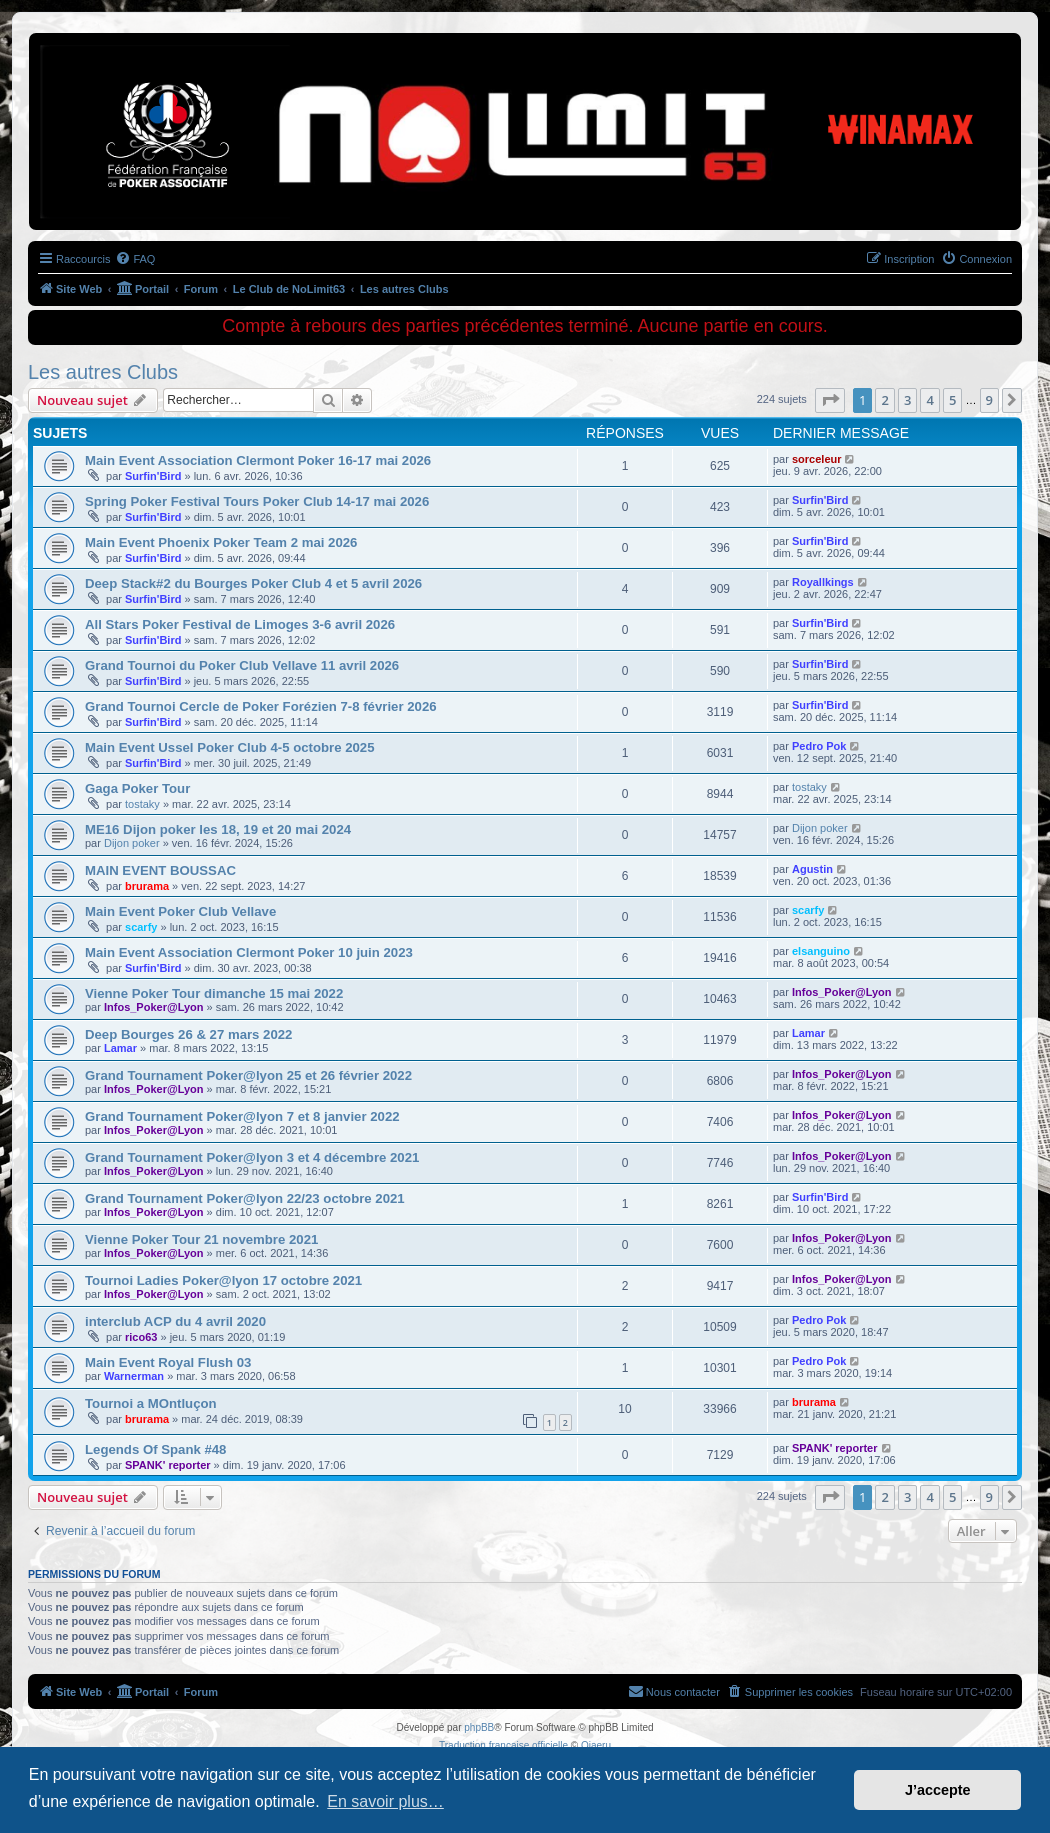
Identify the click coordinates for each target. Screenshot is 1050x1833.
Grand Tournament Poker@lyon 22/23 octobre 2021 (245, 1198)
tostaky (142, 804)
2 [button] (884, 400)
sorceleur (817, 459)
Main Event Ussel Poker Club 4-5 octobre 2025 (230, 747)
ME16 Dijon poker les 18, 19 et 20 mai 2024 (218, 829)
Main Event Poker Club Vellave (180, 911)
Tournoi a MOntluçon (151, 1403)
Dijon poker (132, 843)
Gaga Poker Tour (137, 788)
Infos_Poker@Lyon (154, 1007)
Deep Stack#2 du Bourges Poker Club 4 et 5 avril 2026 (253, 583)
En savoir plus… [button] (385, 1801)
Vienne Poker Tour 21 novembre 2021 (201, 1239)
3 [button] (907, 400)
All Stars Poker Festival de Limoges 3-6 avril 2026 (240, 624)
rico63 (141, 1337)
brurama (147, 886)
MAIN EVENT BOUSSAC (160, 870)
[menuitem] (135, 259)
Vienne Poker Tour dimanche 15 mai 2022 (214, 993)
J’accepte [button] (938, 1790)
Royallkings (823, 582)
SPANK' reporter (168, 1465)
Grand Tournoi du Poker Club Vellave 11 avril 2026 (242, 665)
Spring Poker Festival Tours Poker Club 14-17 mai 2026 (257, 501)
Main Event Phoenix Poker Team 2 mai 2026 (221, 542)
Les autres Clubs (103, 372)
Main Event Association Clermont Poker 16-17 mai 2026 (258, 460)
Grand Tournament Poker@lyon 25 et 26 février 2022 (248, 1075)
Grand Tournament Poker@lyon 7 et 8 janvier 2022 (242, 1116)
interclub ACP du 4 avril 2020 (175, 1321)
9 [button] (989, 400)
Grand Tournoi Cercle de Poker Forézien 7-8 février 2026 (261, 706)
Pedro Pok (819, 746)
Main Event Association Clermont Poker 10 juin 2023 (249, 952)
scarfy (141, 927)
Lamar (120, 1048)
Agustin (812, 869)
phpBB (479, 1727)
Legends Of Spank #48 (155, 1449)
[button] (830, 400)
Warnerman (134, 1376)
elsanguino (821, 951)
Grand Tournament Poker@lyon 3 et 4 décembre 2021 (252, 1157)
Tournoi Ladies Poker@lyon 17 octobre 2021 (223, 1280)
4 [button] (929, 400)
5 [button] (952, 400)
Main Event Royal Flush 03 (168, 1362)
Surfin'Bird (153, 476)
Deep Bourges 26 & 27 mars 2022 (188, 1034)
